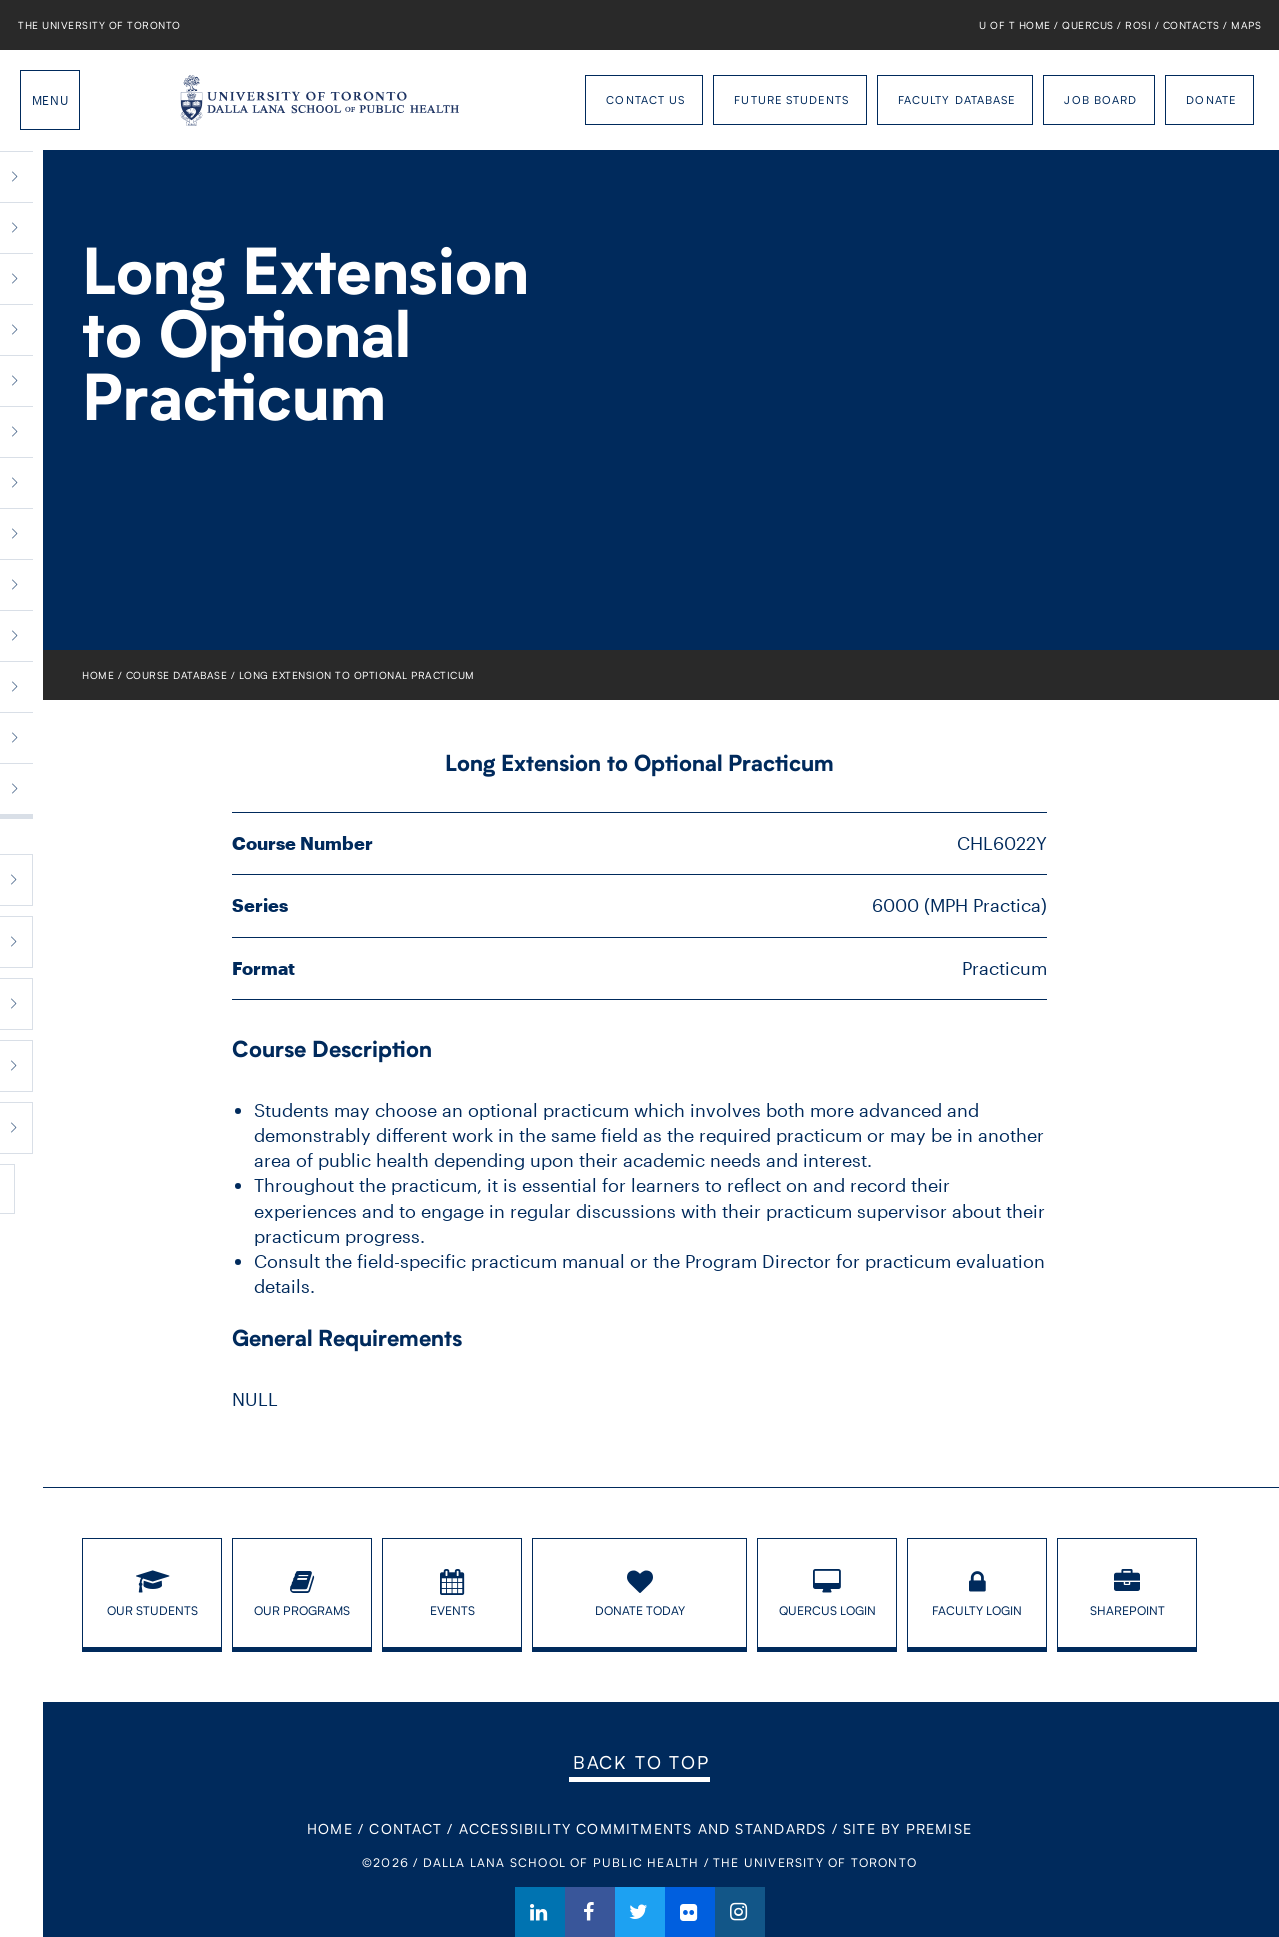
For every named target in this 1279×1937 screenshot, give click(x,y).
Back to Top (641, 1762)
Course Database (177, 675)
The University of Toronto (99, 25)
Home (98, 675)
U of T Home (1015, 25)
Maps (1246, 25)
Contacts (1191, 25)
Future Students (791, 99)
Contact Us (645, 99)
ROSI (1138, 25)
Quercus (1088, 25)
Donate (1211, 99)
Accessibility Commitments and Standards (643, 1828)
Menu (50, 100)
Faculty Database (957, 99)
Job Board (1100, 99)
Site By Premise (907, 1828)
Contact (405, 1828)
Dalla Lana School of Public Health (135, 100)
